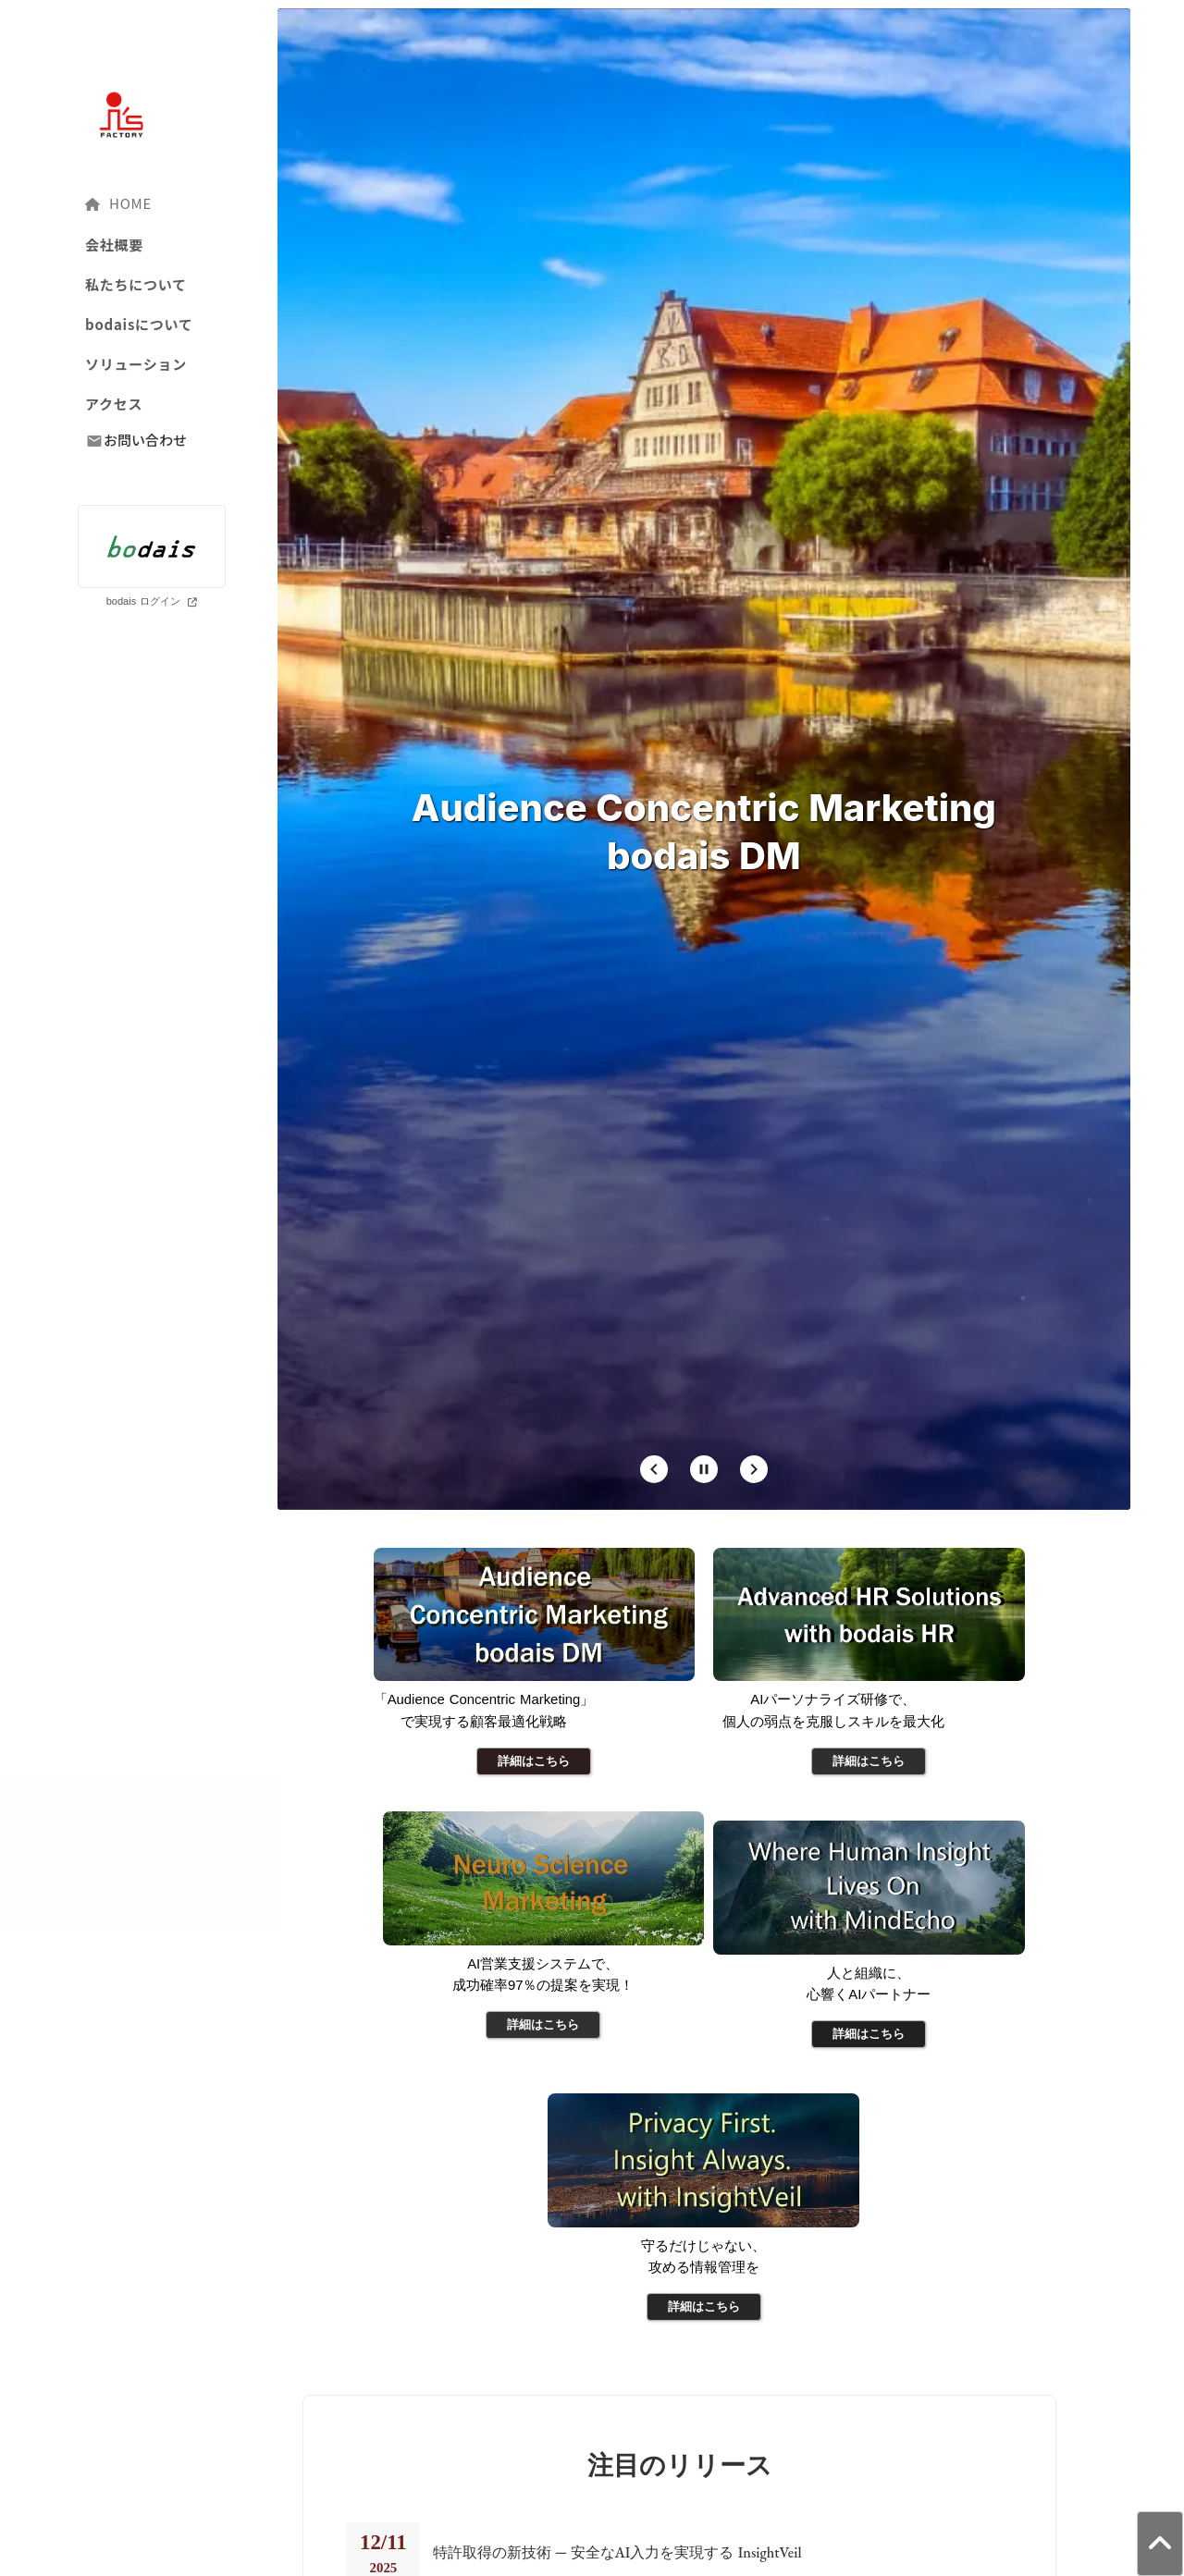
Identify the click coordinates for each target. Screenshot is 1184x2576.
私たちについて (136, 284)
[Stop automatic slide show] (704, 1608)
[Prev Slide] (654, 1608)
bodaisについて (139, 324)
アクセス (113, 403)
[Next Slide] (754, 1608)
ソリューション (136, 364)
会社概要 (114, 244)
